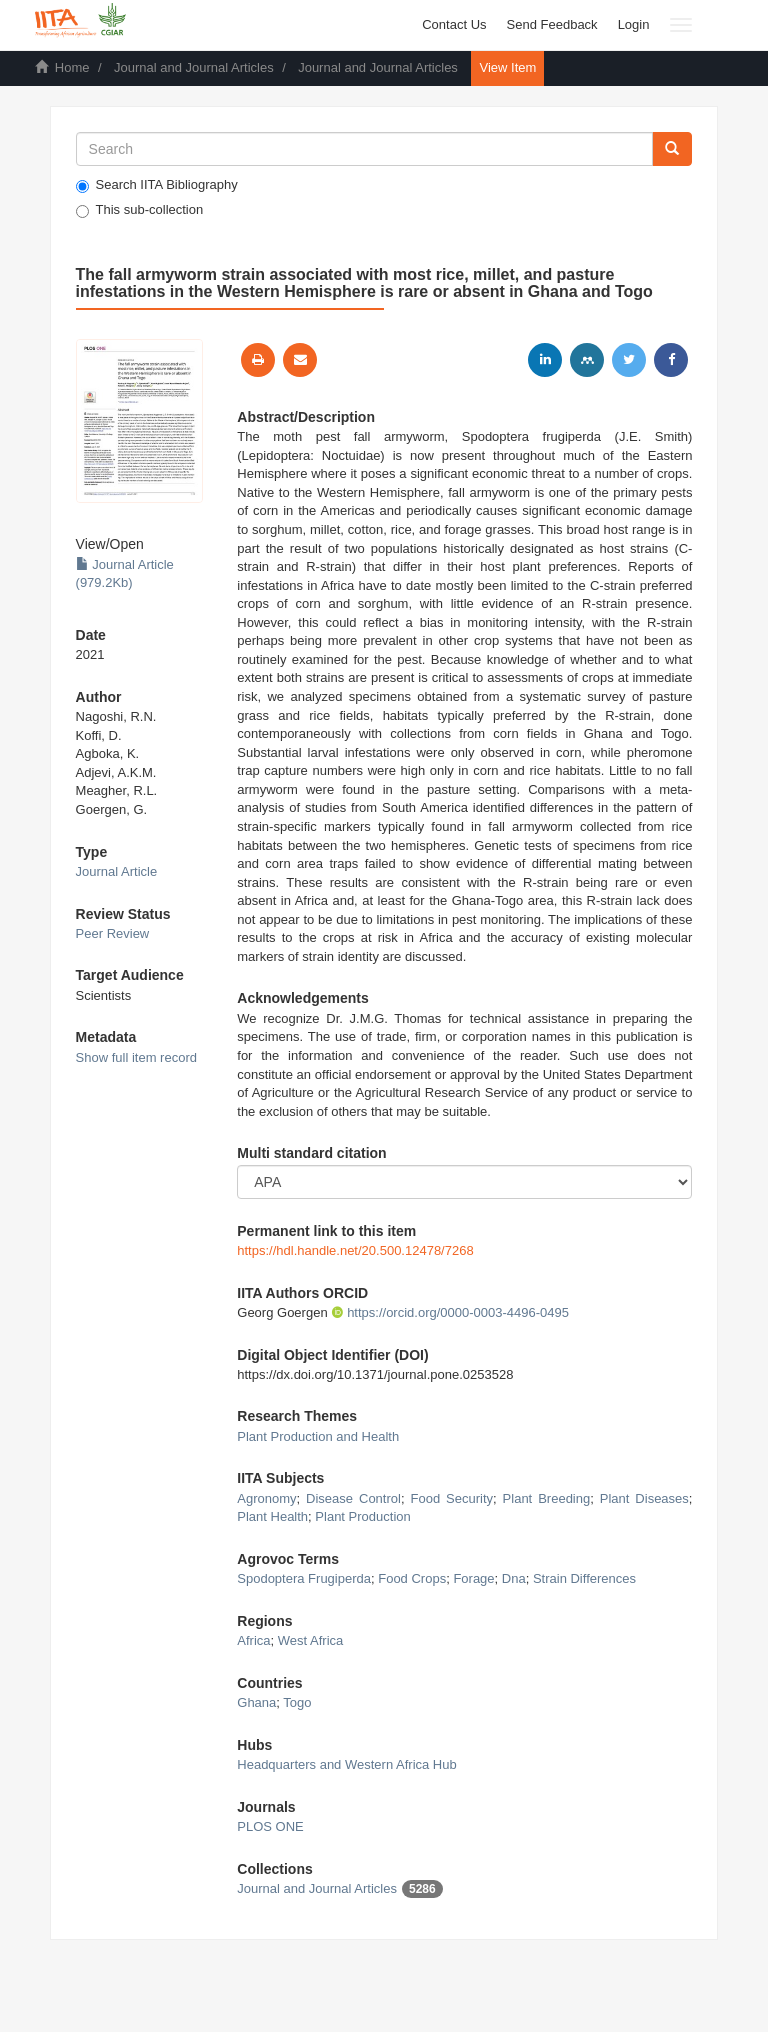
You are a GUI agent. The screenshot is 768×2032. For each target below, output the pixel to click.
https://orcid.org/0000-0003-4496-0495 (450, 1312)
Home (72, 67)
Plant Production (362, 1516)
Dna (514, 1578)
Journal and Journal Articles (194, 67)
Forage (473, 1578)
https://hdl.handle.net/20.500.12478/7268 (355, 1250)
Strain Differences (584, 1578)
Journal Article (117, 871)
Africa (253, 1640)
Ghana (256, 1702)
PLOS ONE (270, 1826)
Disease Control (353, 1498)
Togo (297, 1702)
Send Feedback (552, 24)
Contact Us (454, 24)
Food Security (451, 1498)
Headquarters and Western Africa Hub (346, 1764)
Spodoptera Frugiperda (304, 1578)
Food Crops (412, 1578)
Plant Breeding (547, 1498)
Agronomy (266, 1498)
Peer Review (113, 933)
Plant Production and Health (318, 1436)
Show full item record (136, 1057)
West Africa (311, 1640)
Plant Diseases (644, 1498)
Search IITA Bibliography (157, 185)
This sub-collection (140, 210)
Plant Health (272, 1516)
